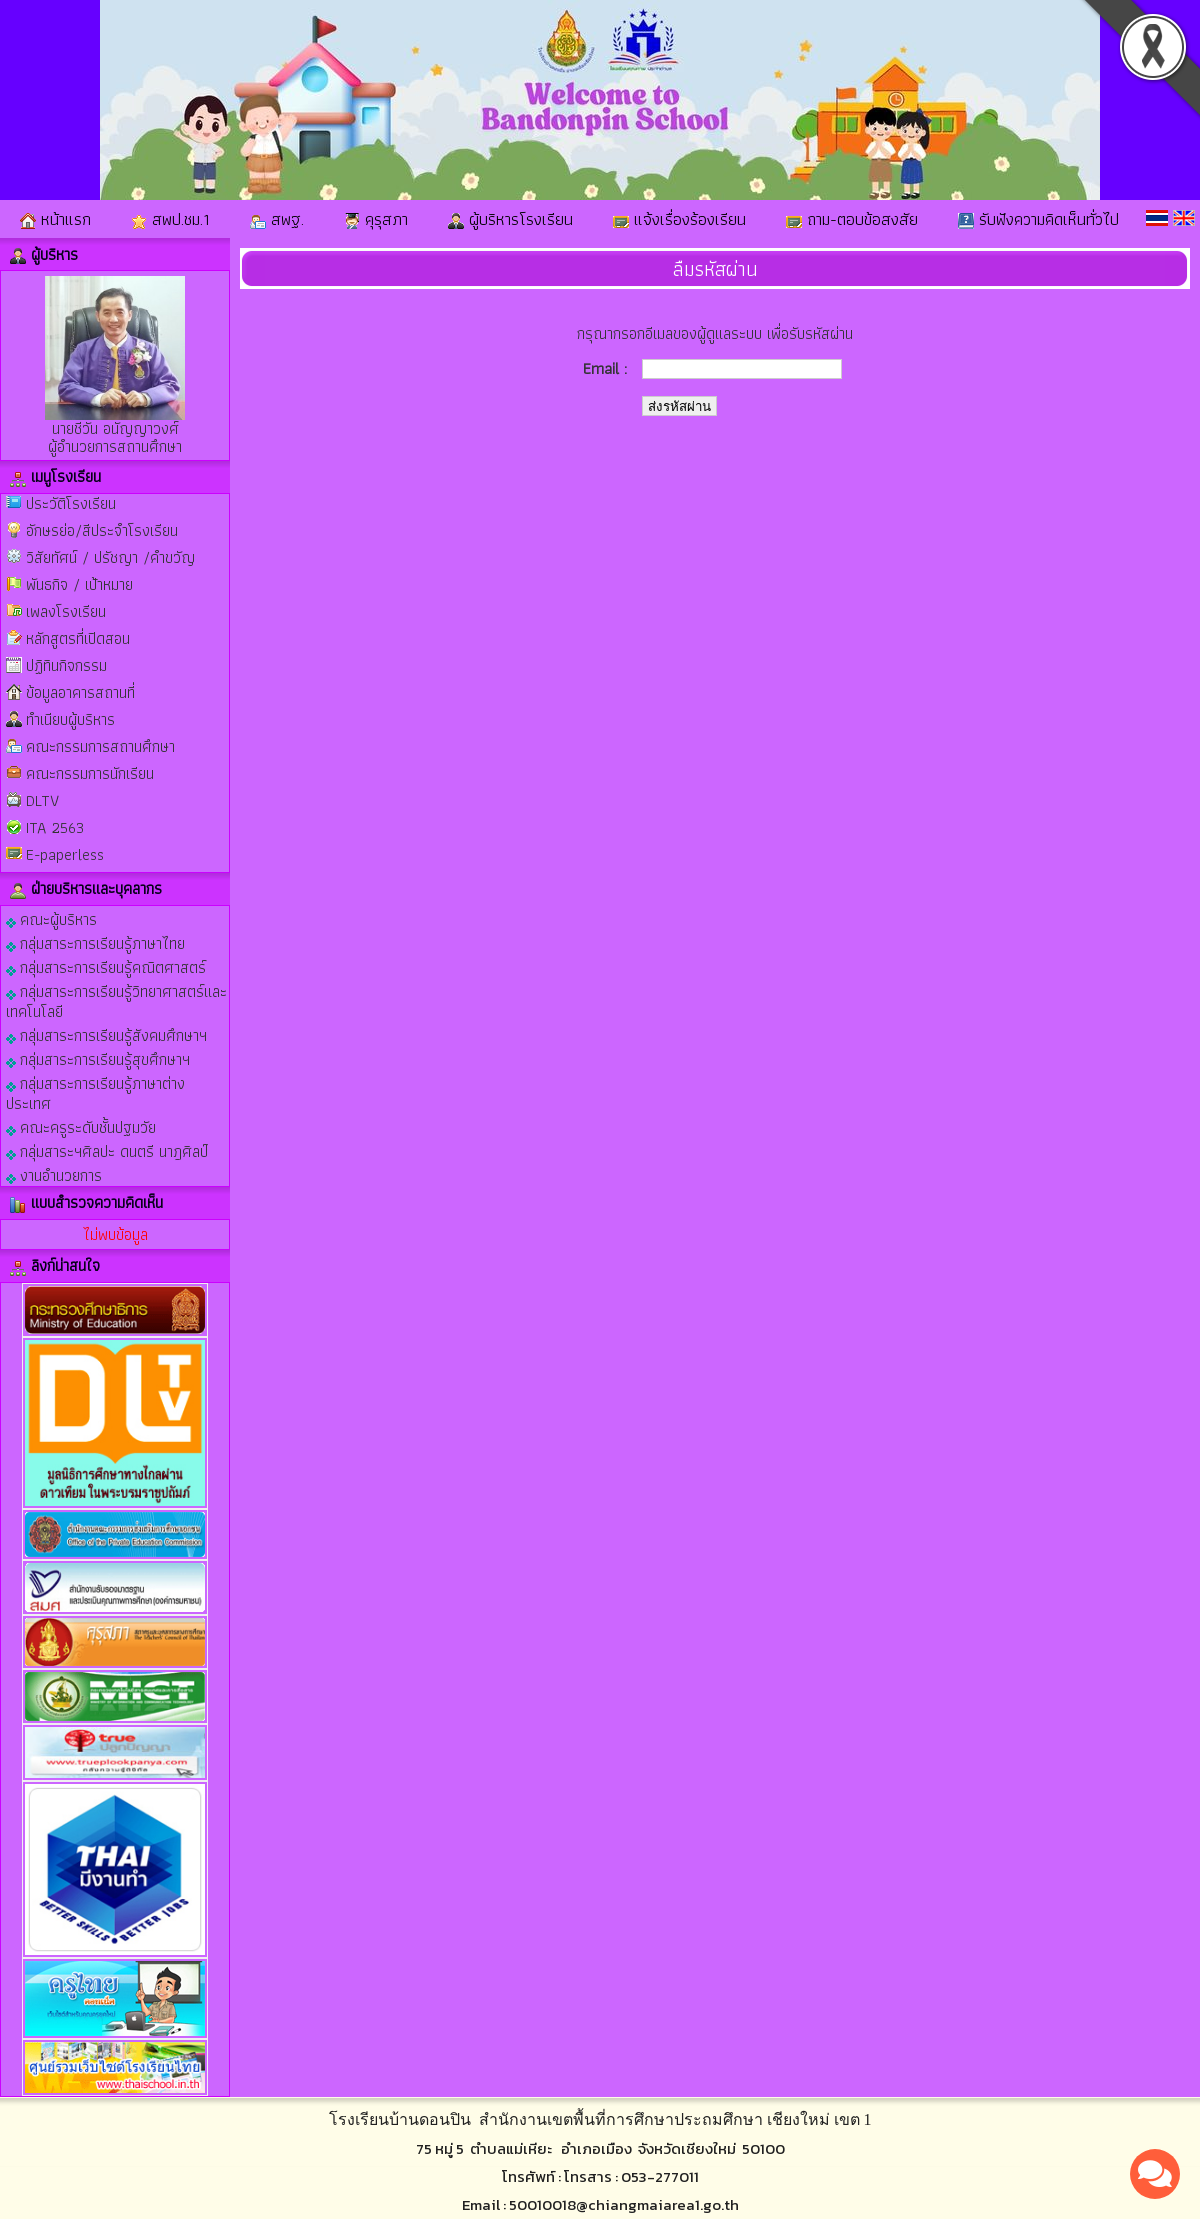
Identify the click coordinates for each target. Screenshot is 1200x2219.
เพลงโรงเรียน (66, 611)
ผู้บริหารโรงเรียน (510, 219)
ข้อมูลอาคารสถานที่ (80, 692)
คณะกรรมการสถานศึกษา (100, 746)
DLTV (42, 800)
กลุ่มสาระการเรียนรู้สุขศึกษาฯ (98, 1058)
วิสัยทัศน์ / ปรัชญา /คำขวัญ (110, 557)
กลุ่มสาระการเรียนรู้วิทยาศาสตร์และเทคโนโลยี (116, 1000)
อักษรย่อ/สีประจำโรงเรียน (102, 530)
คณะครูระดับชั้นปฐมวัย (81, 1126)
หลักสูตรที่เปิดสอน (78, 638)
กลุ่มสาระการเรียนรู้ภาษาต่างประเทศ (95, 1092)
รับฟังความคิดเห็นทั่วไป (1038, 219)
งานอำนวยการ (54, 1174)
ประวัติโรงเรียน (71, 503)
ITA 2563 (55, 827)
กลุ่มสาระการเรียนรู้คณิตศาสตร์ (106, 966)
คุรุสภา (376, 219)
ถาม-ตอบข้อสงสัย (852, 219)
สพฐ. (277, 219)
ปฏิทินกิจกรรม (66, 665)
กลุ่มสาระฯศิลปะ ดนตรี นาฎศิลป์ (107, 1150)
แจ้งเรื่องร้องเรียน (679, 219)
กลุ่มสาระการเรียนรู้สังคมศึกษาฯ (106, 1034)
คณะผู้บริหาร (51, 918)
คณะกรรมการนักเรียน (90, 773)
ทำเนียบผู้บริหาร (70, 719)
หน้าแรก (55, 219)
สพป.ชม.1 (170, 219)
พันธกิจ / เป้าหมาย (79, 584)
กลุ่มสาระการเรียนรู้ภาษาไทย (95, 942)
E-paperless (65, 854)
